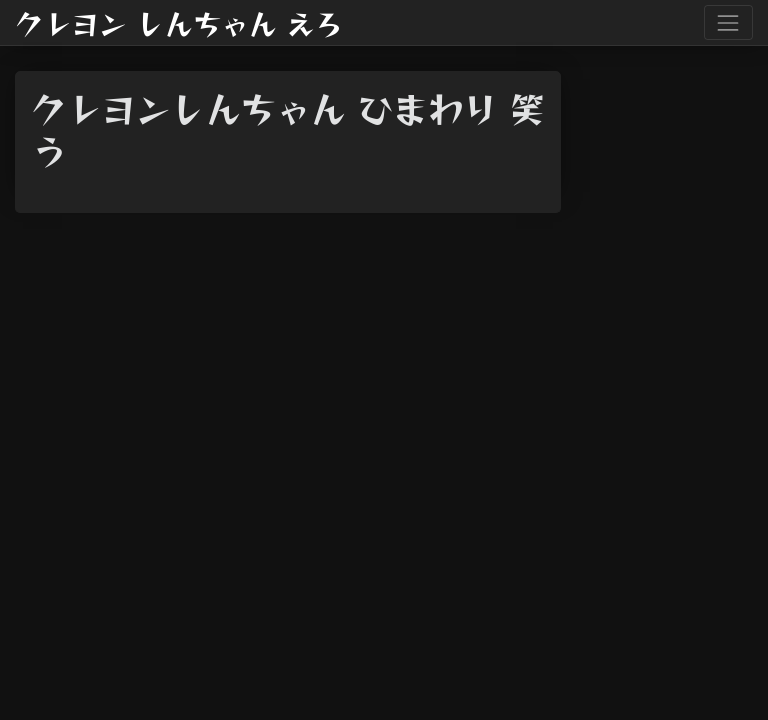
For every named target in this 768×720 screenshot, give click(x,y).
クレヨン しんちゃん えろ (179, 23)
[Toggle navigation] (728, 22)
